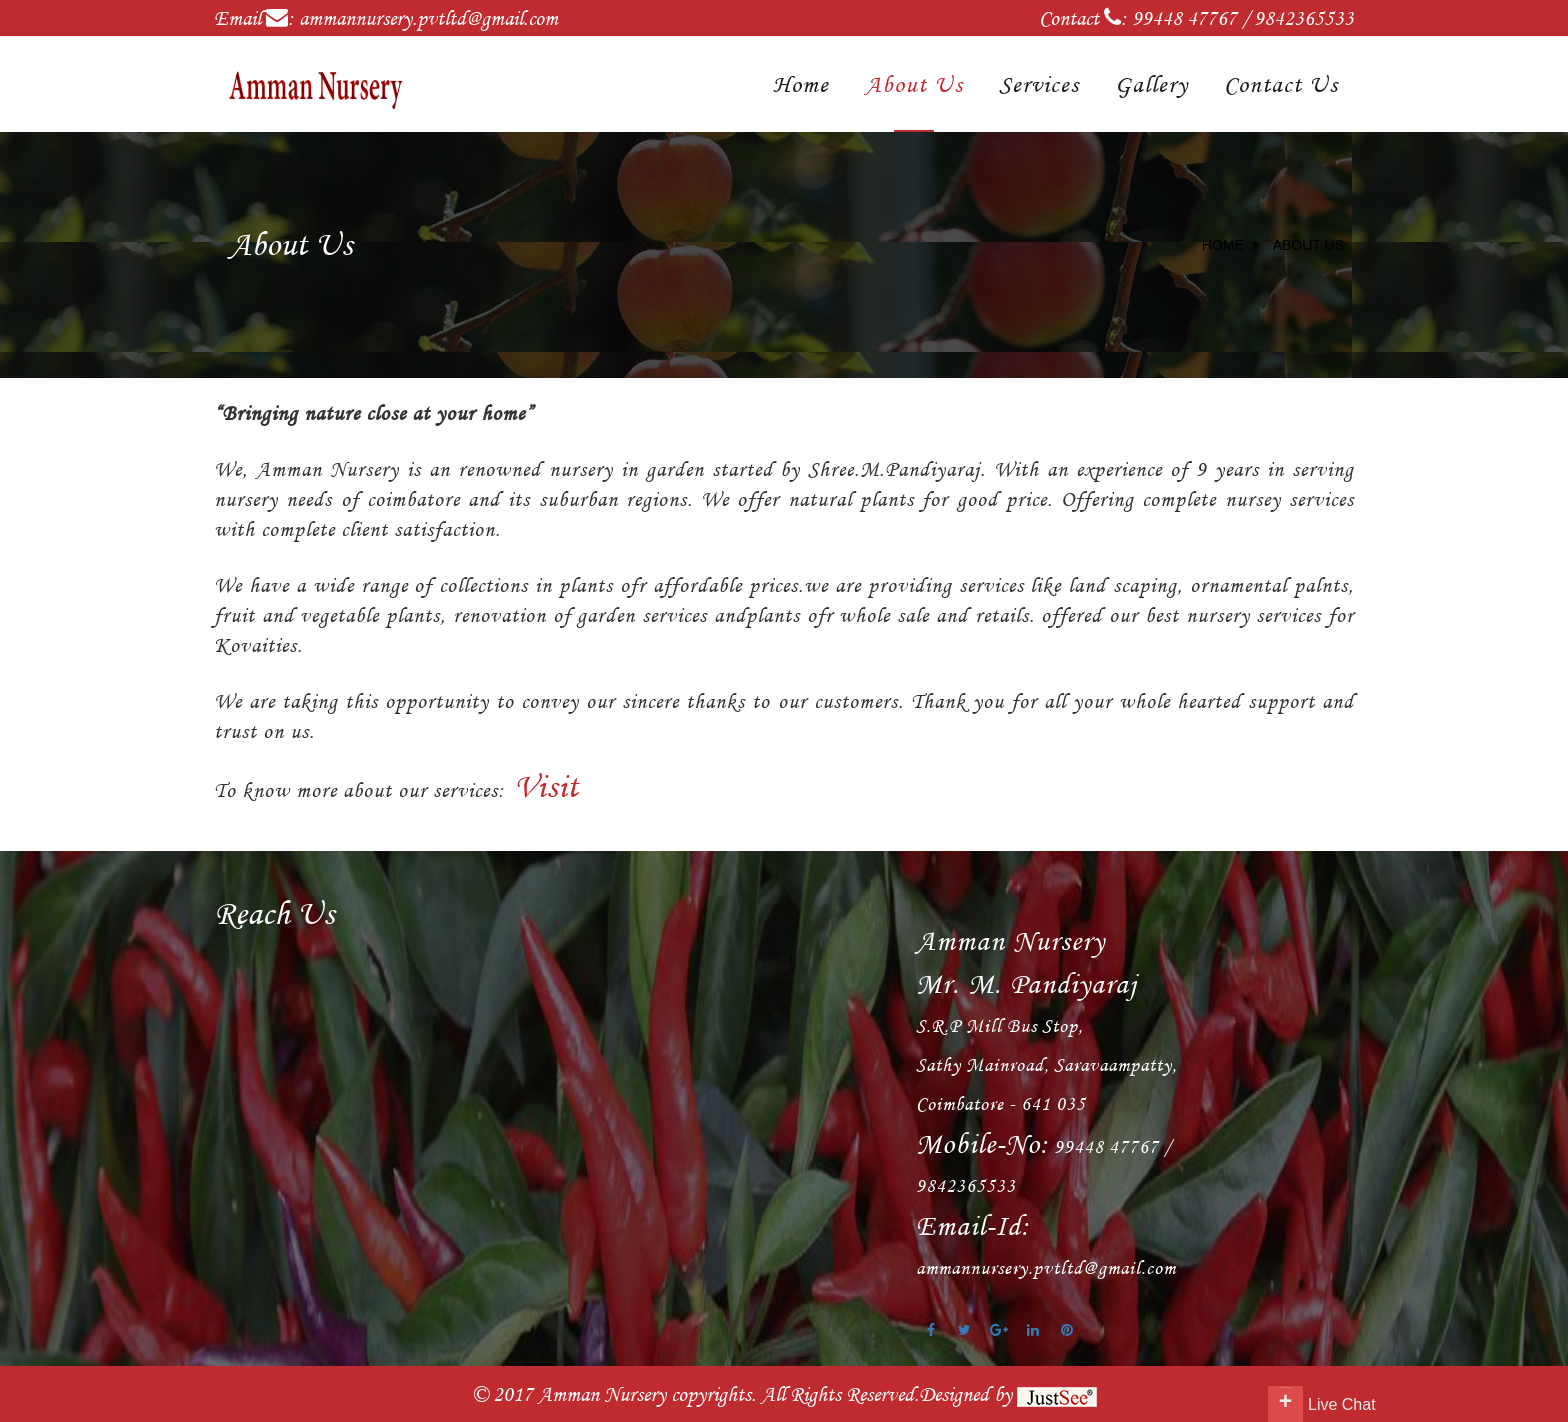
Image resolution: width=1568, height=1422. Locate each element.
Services (1039, 84)
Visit (542, 786)
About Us (914, 84)
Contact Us (1281, 84)
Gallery (1151, 84)
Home (801, 84)
